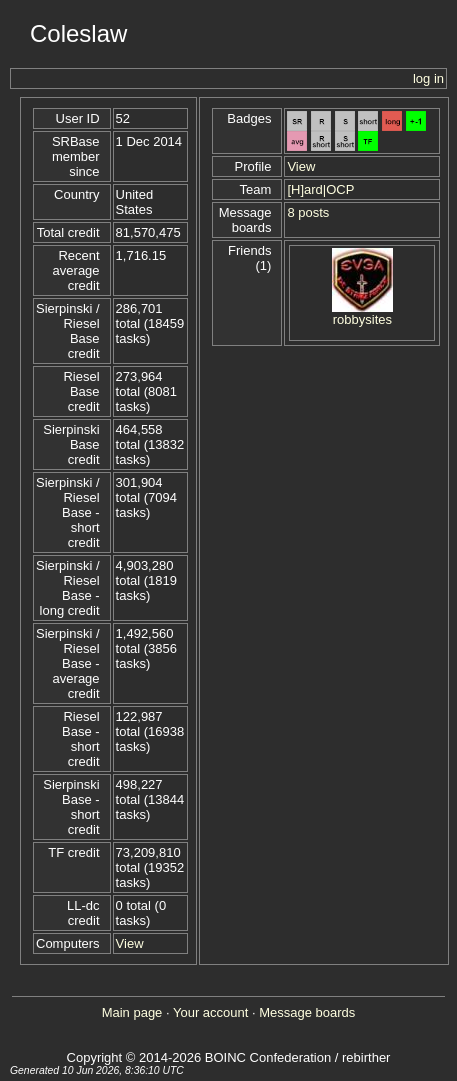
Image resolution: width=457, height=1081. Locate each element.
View (130, 943)
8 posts (308, 212)
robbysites (362, 319)
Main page (132, 1012)
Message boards (307, 1012)
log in (428, 78)
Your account (210, 1012)
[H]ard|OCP (320, 189)
